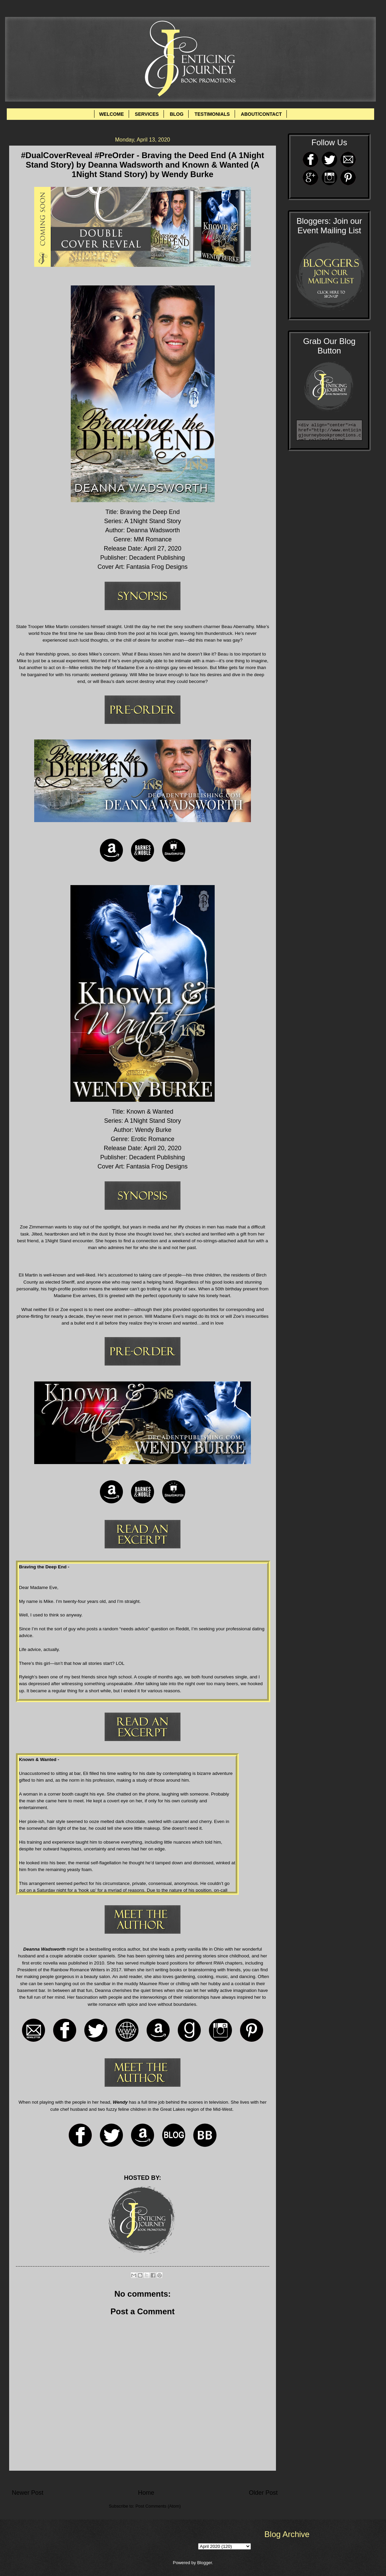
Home (146, 2492)
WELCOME (111, 114)
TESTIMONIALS (212, 114)
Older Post (263, 2492)
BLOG (176, 114)
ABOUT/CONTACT (261, 114)
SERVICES (147, 114)
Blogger (204, 2562)
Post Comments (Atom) (158, 2506)
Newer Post (27, 2492)
